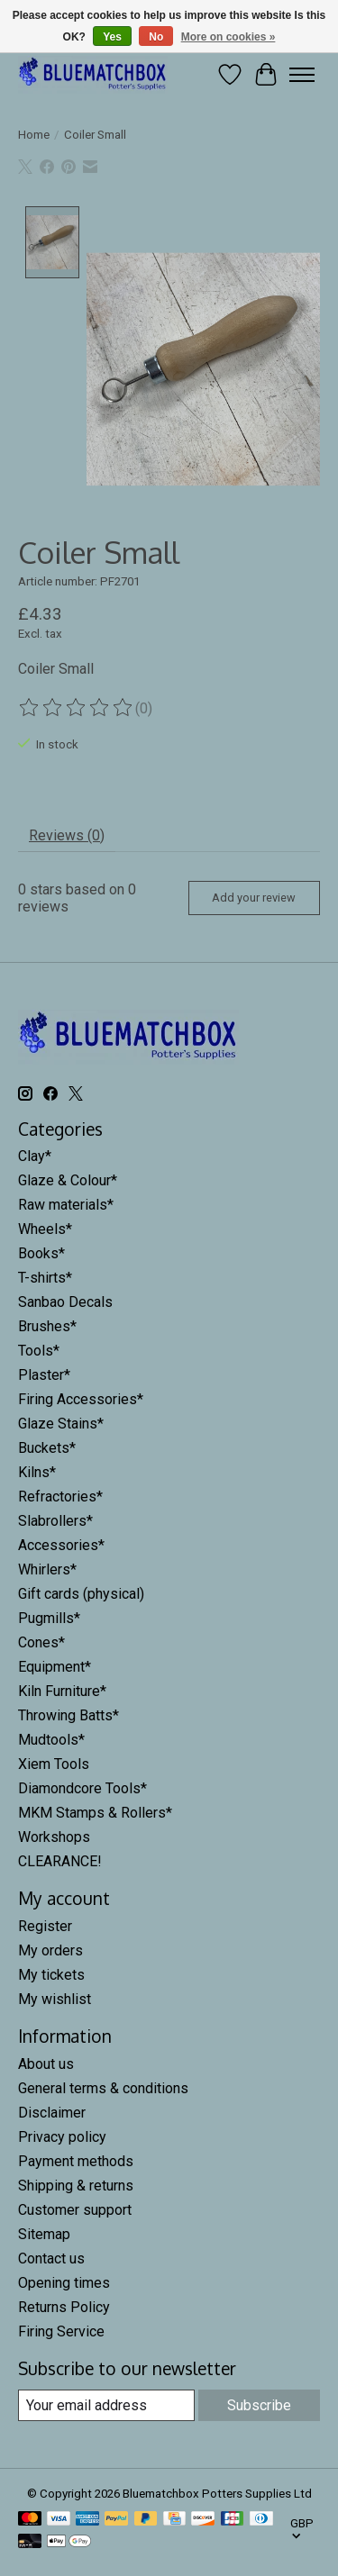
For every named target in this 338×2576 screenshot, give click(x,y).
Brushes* (47, 1324)
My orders (50, 1948)
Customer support (75, 2207)
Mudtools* (51, 1737)
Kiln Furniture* (62, 1689)
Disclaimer (52, 2109)
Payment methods (75, 2158)
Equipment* (54, 1664)
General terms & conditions (103, 2085)
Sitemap (44, 2231)
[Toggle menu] (302, 75)
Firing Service (61, 2328)
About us (46, 2061)
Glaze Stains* (61, 1421)
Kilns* (37, 1470)
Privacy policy (62, 2134)
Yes (112, 37)
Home (34, 134)
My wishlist (54, 1997)
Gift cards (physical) (81, 1592)
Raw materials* (66, 1202)
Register (45, 1924)
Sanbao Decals (65, 1300)
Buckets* (47, 1446)
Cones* (41, 1640)
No (156, 37)
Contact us (51, 2255)
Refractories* (60, 1494)
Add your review (254, 896)
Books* (41, 1251)
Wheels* (45, 1227)
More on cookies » (228, 37)
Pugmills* (49, 1616)
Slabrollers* (55, 1519)
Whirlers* (47, 1567)
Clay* (34, 1154)
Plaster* (44, 1373)
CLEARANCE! (60, 1859)
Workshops (54, 1835)
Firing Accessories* (80, 1397)
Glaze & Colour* (67, 1178)
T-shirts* (45, 1275)
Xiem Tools (53, 1762)
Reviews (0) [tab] (67, 832)
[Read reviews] (76, 706)
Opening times (64, 2280)
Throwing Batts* (68, 1713)
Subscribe (259, 2402)
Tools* (38, 1348)
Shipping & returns (75, 2182)
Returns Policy (64, 2304)
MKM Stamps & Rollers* (95, 1810)
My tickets (51, 1973)
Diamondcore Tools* (82, 1786)
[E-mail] (106, 2402)
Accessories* (61, 1543)
